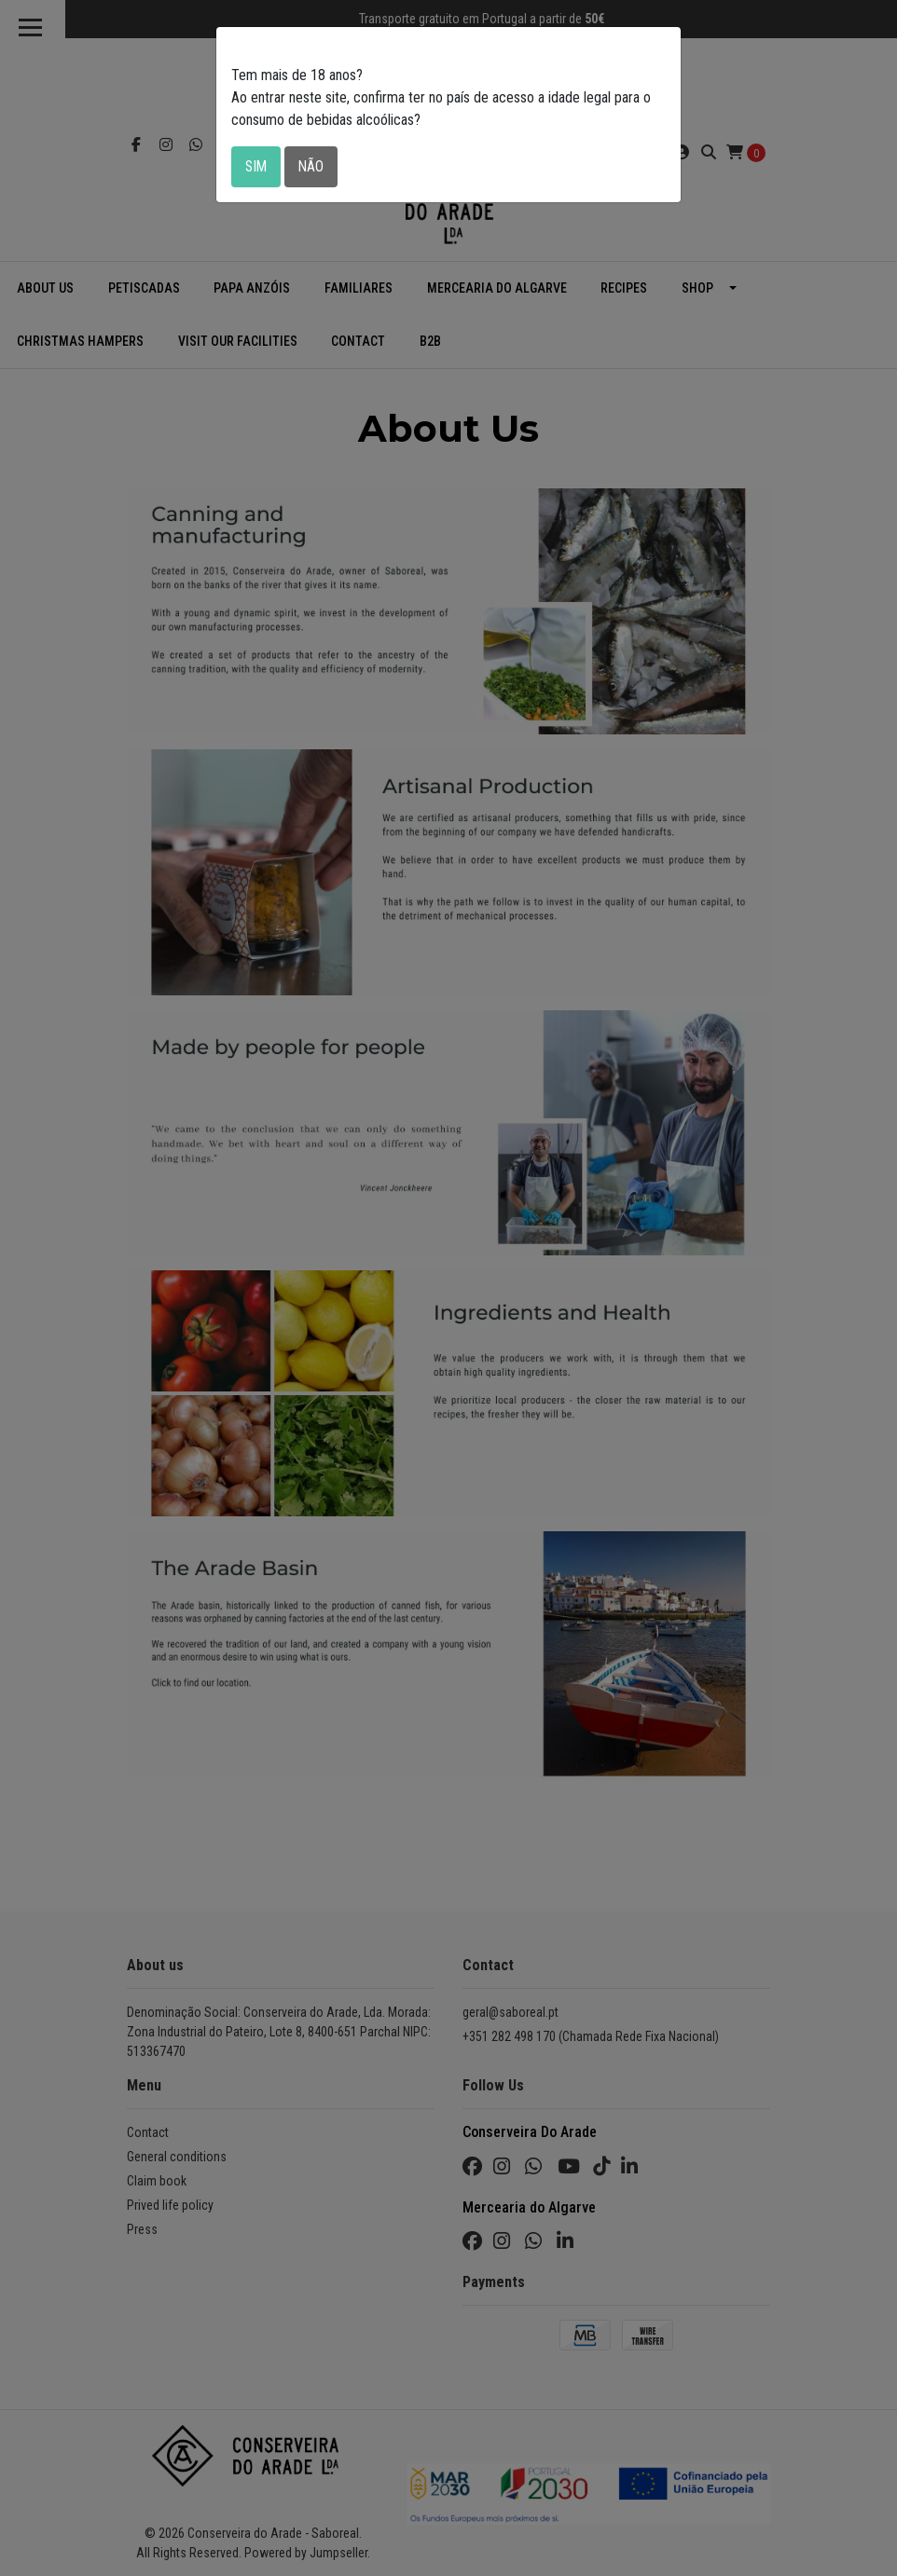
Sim (257, 166)
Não (313, 166)
